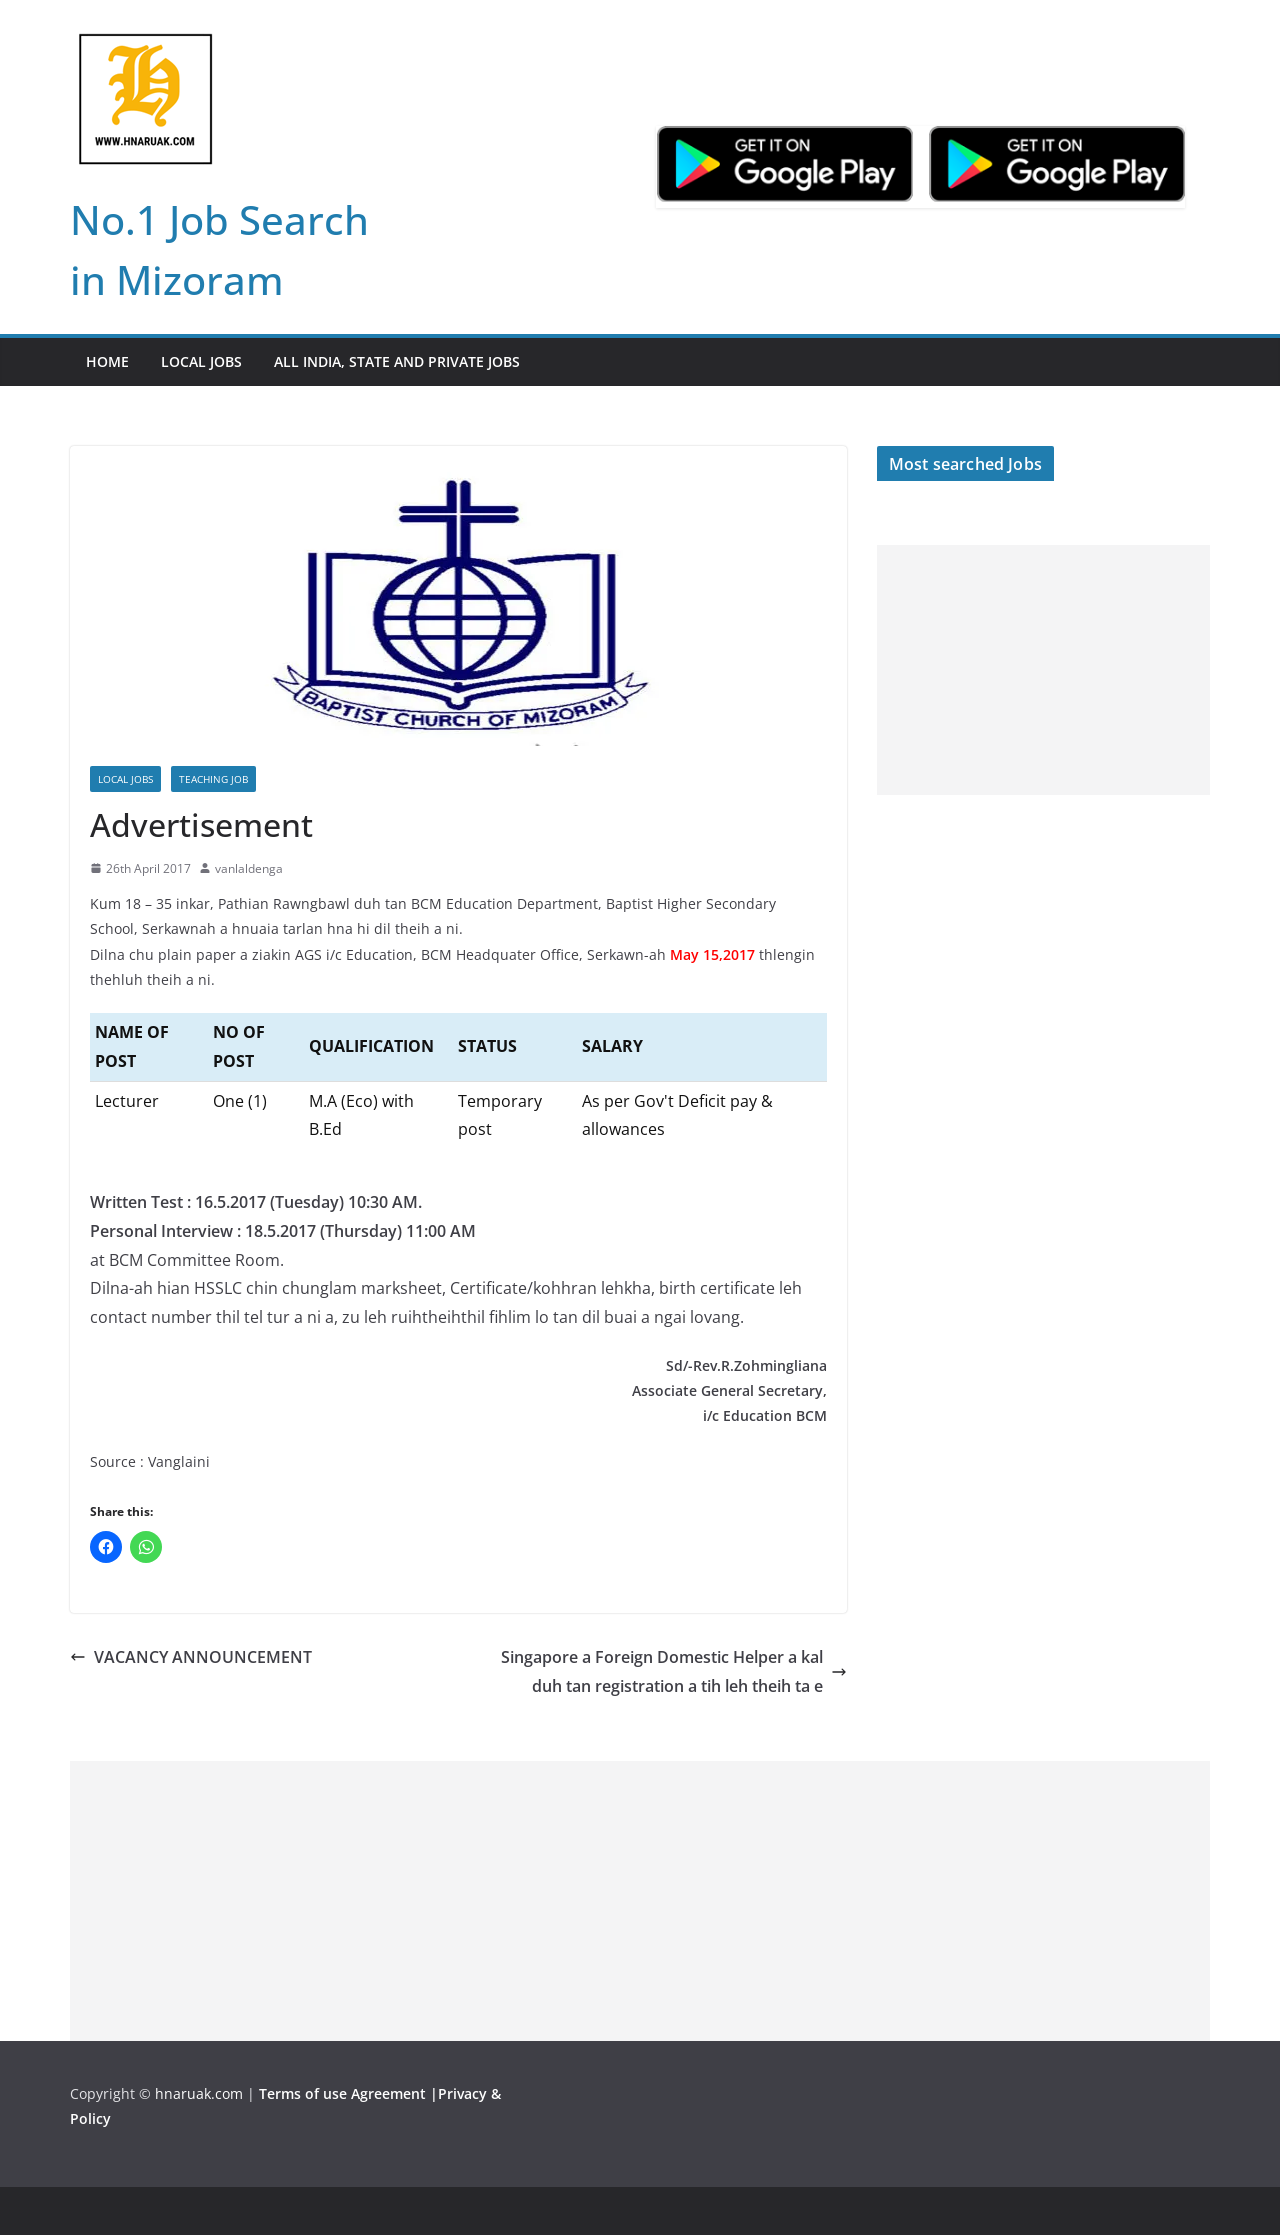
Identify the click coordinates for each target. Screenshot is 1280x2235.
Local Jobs (201, 361)
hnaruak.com (199, 2093)
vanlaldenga (249, 868)
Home (107, 361)
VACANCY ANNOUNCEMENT (191, 1657)
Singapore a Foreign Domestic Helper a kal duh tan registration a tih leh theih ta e (674, 1671)
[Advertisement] (1043, 670)
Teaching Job (213, 779)
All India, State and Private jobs (397, 361)
